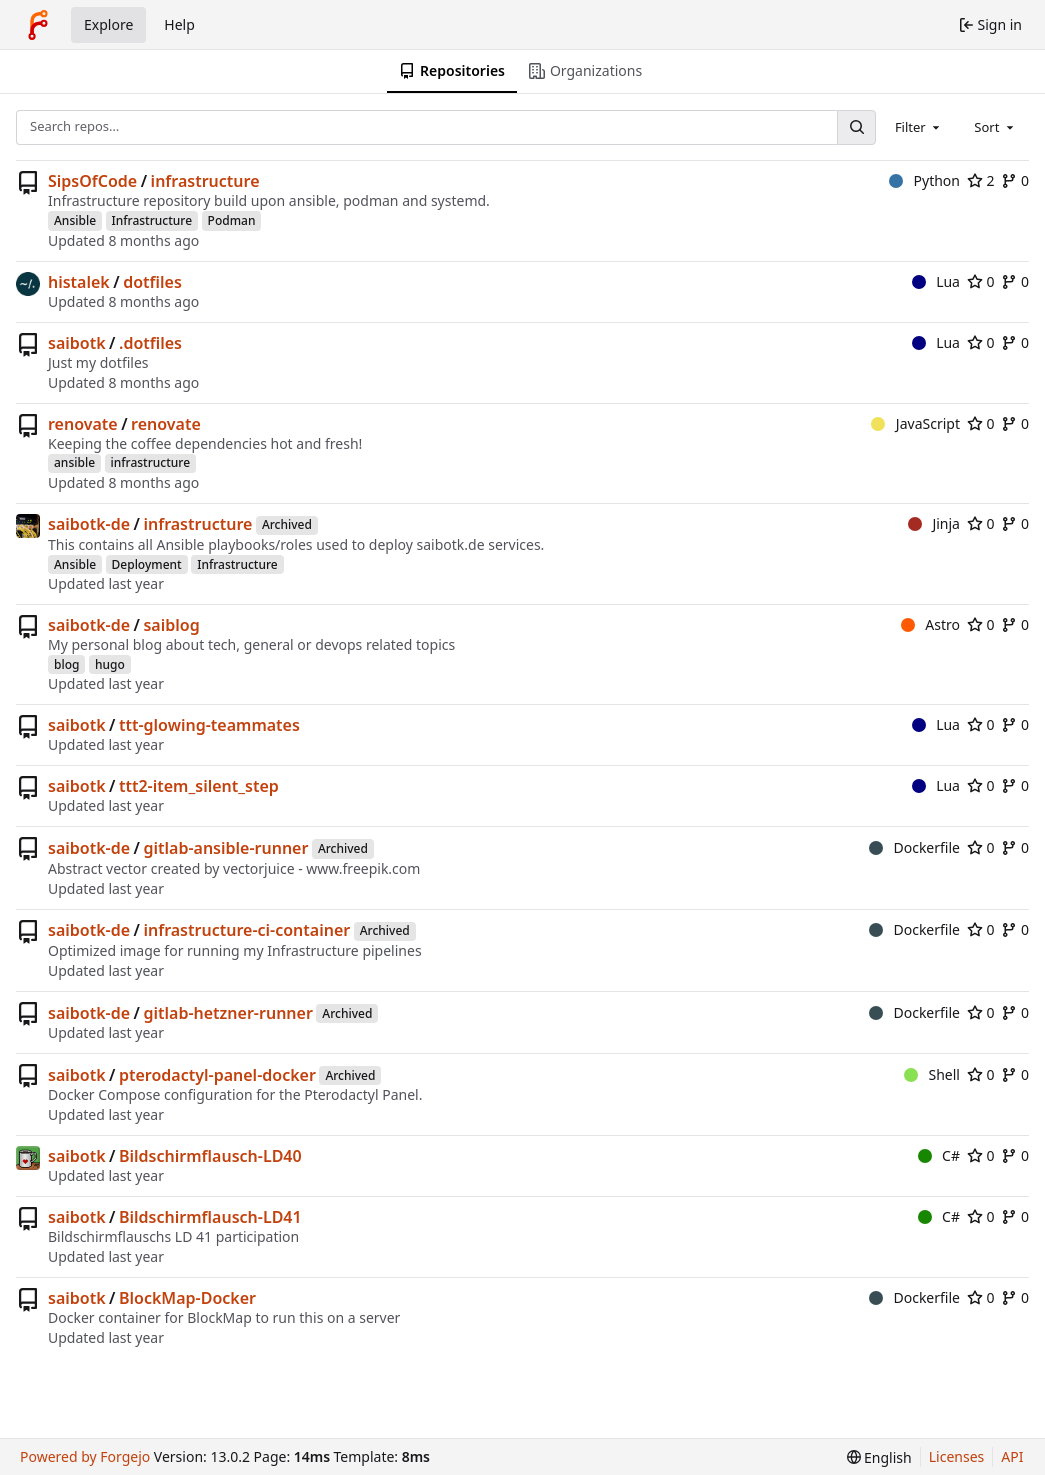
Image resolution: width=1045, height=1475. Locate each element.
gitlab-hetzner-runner (227, 1013)
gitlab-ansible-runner (225, 848)
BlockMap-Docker (187, 1298)
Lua (936, 281)
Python (924, 180)
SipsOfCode (92, 181)
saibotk (77, 343)
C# (939, 1155)
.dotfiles (150, 343)
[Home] (38, 25)
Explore (108, 24)
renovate (83, 424)
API (1012, 1456)
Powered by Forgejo (85, 1456)
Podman (232, 220)
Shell (932, 1074)
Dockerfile (914, 847)
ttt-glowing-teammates (209, 725)
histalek (79, 282)
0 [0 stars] (981, 281)
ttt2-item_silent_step (199, 786)
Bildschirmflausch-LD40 (210, 1156)
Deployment (147, 564)
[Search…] (856, 127)
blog (66, 664)
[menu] (879, 1457)
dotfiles (152, 282)
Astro (930, 624)
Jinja (934, 523)
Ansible (75, 220)
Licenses (957, 1456)
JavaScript (915, 423)
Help (179, 24)
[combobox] (919, 127)
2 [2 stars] (981, 180)
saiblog (171, 625)
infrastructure (205, 181)
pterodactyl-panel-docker (217, 1075)
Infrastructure (152, 220)
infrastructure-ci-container (246, 930)
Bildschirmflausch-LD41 (210, 1217)
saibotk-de (89, 524)
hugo (110, 664)
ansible (74, 462)
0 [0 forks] (1015, 180)
